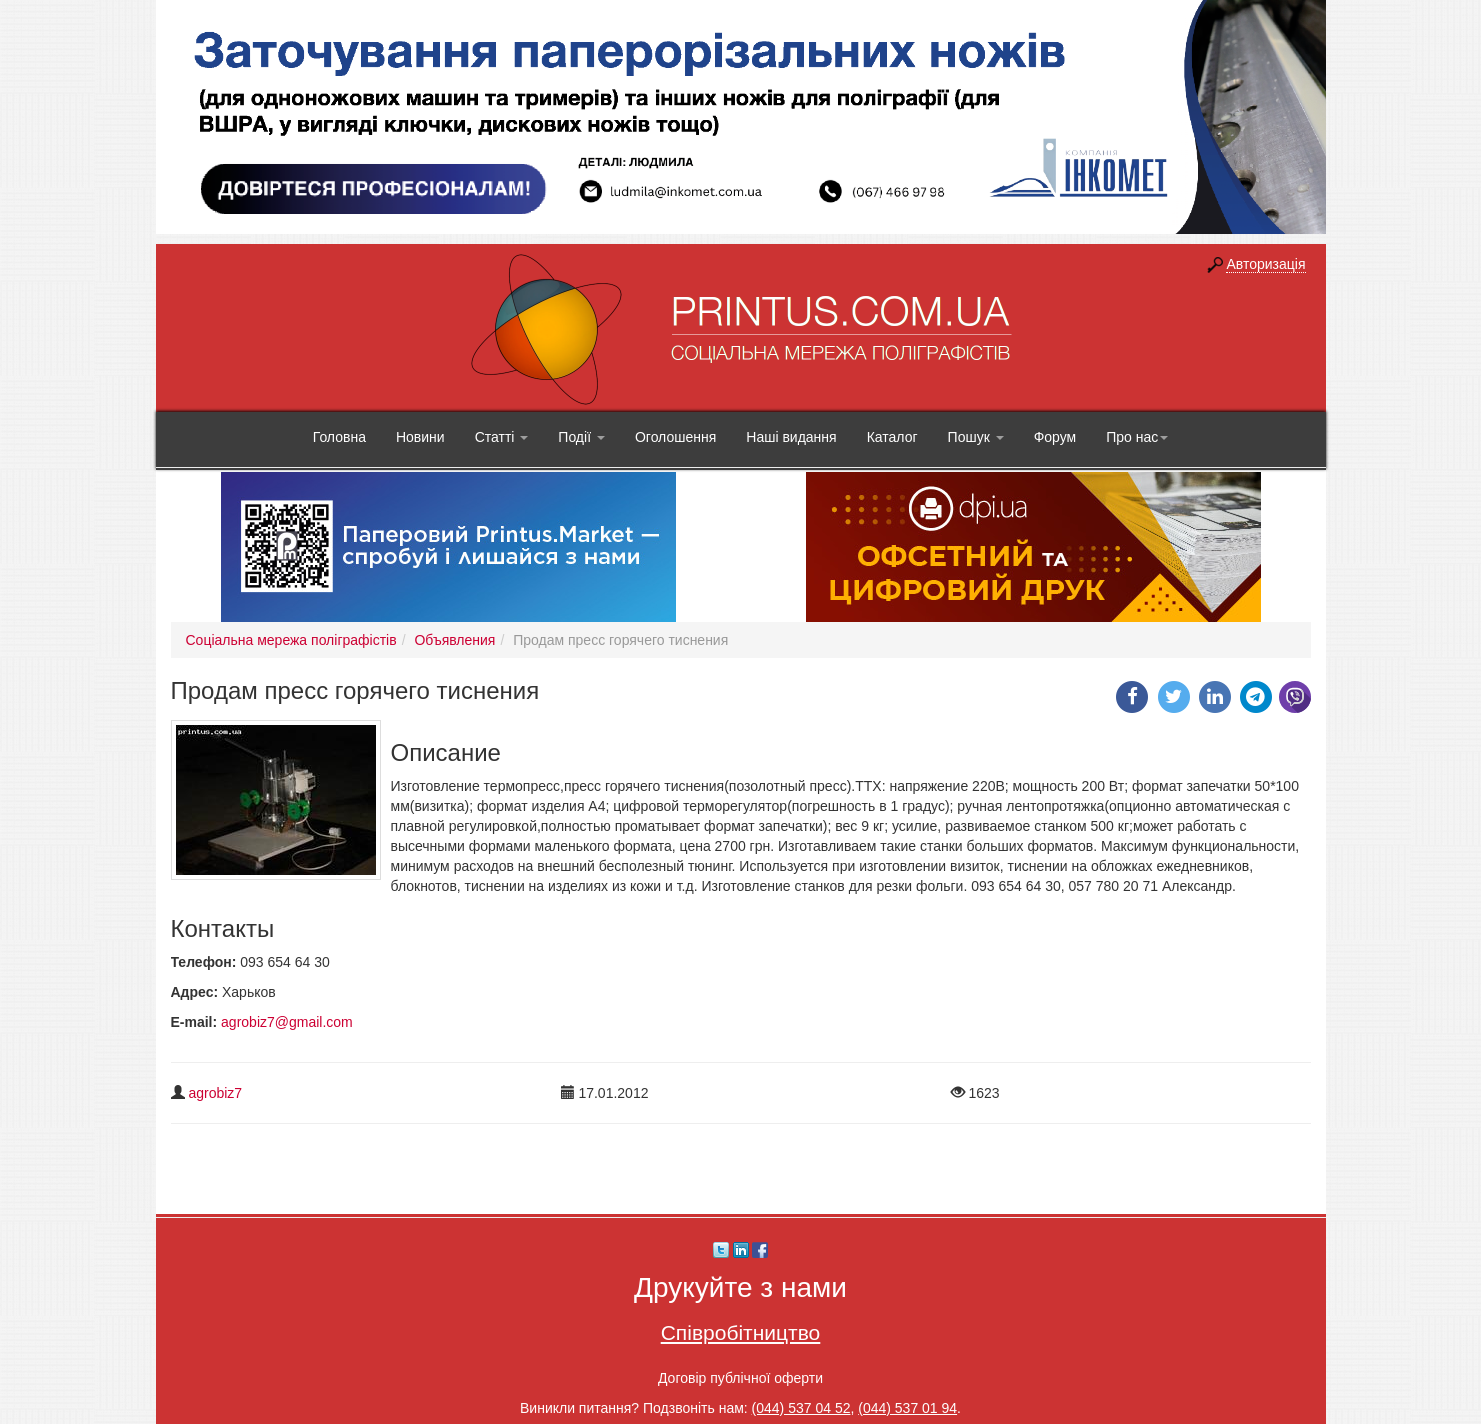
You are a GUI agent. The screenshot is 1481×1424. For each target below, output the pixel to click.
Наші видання (791, 437)
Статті (502, 437)
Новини (420, 437)
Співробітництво (741, 1332)
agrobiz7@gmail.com (287, 1022)
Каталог (892, 437)
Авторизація (1265, 264)
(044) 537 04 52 (801, 1408)
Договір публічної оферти (740, 1378)
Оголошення (675, 437)
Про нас (1137, 437)
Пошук (976, 437)
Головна (339, 437)
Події (581, 437)
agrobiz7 (215, 1093)
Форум (1055, 437)
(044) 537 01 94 (907, 1408)
